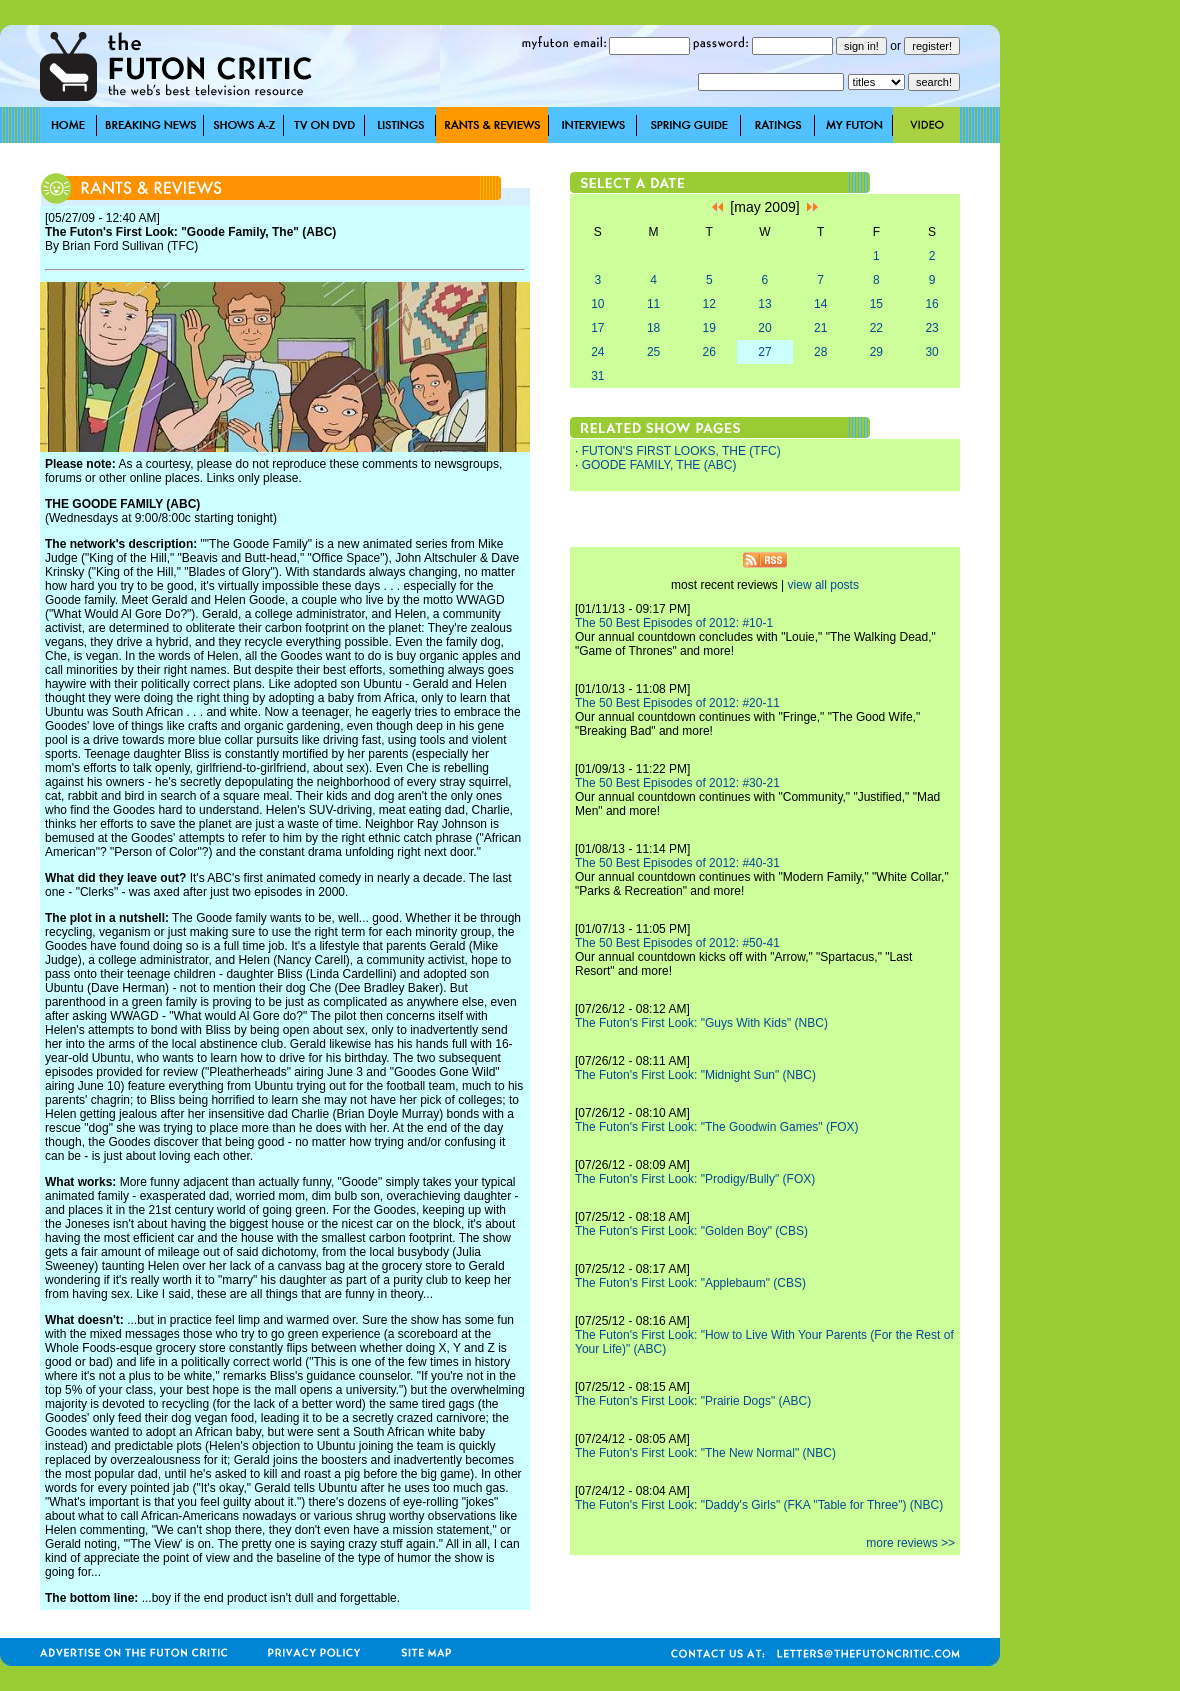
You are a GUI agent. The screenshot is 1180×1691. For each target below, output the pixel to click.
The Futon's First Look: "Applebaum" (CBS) (690, 1283)
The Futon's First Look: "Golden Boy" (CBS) (691, 1231)
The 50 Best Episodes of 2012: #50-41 (677, 943)
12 (709, 304)
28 (820, 352)
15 (876, 304)
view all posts (823, 585)
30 (931, 352)
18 (653, 328)
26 (709, 352)
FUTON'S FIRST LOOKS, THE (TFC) (681, 451)
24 (597, 352)
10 (597, 304)
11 (653, 304)
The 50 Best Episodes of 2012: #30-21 (677, 783)
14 (820, 304)
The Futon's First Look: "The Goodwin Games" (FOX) (717, 1127)
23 (931, 328)
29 (876, 352)
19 (709, 328)
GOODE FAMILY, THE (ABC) (659, 465)
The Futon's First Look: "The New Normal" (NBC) (705, 1453)
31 (597, 376)
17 (597, 328)
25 (653, 352)
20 (764, 328)
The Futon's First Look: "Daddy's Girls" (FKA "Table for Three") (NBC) (759, 1505)
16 (931, 304)
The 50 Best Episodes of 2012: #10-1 (674, 623)
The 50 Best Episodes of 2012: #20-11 (677, 703)
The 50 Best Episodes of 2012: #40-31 (677, 863)
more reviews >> (910, 1543)
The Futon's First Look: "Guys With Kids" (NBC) (701, 1023)
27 (764, 352)
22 (876, 328)
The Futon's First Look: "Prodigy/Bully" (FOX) (695, 1179)
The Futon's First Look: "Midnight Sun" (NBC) (695, 1075)
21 (820, 328)
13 (764, 304)
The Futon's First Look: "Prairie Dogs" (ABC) (693, 1401)
